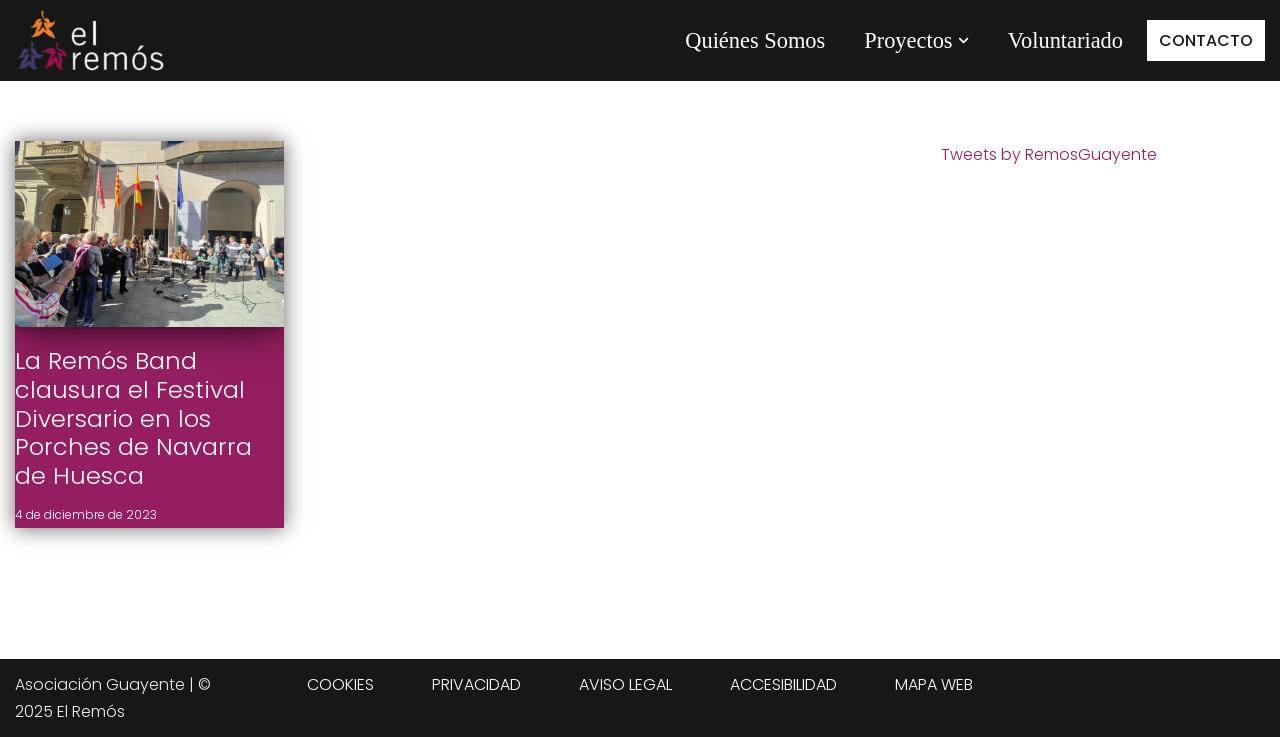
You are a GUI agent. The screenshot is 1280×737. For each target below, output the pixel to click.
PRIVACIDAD (476, 684)
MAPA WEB (934, 684)
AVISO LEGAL (625, 684)
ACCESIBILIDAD (783, 684)
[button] (963, 40)
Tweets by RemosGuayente (1049, 154)
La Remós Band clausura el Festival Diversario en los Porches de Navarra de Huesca (133, 418)
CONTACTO (1206, 40)
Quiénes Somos (755, 40)
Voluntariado (1065, 40)
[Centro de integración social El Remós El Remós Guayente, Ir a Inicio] (90, 40)
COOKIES (340, 684)
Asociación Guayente (100, 684)
